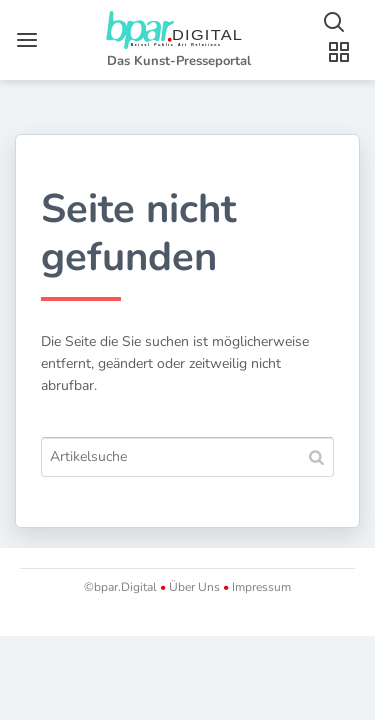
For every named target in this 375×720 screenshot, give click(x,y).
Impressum (260, 587)
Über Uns (194, 587)
